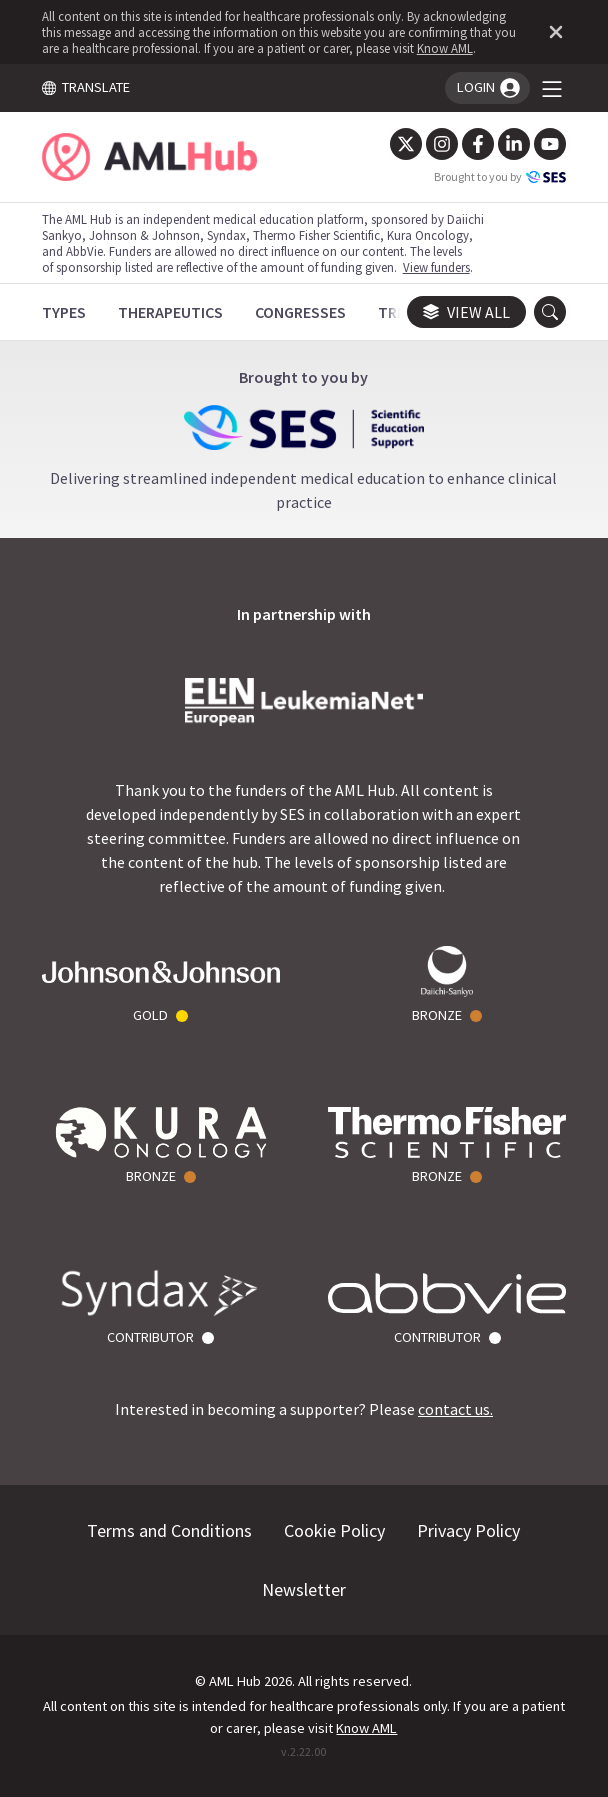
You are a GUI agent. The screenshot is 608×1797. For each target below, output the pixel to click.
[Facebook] (478, 144)
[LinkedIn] (514, 144)
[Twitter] (406, 144)
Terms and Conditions (170, 1530)
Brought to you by (500, 177)
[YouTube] (550, 144)
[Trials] (402, 312)
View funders (436, 267)
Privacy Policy (469, 1530)
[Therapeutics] (170, 312)
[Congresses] (300, 312)
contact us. (455, 1409)
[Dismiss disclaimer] (552, 32)
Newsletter (304, 1589)
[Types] (64, 312)
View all (466, 312)
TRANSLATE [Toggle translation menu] (86, 87)
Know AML (445, 48)
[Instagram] (442, 144)
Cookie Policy (335, 1530)
